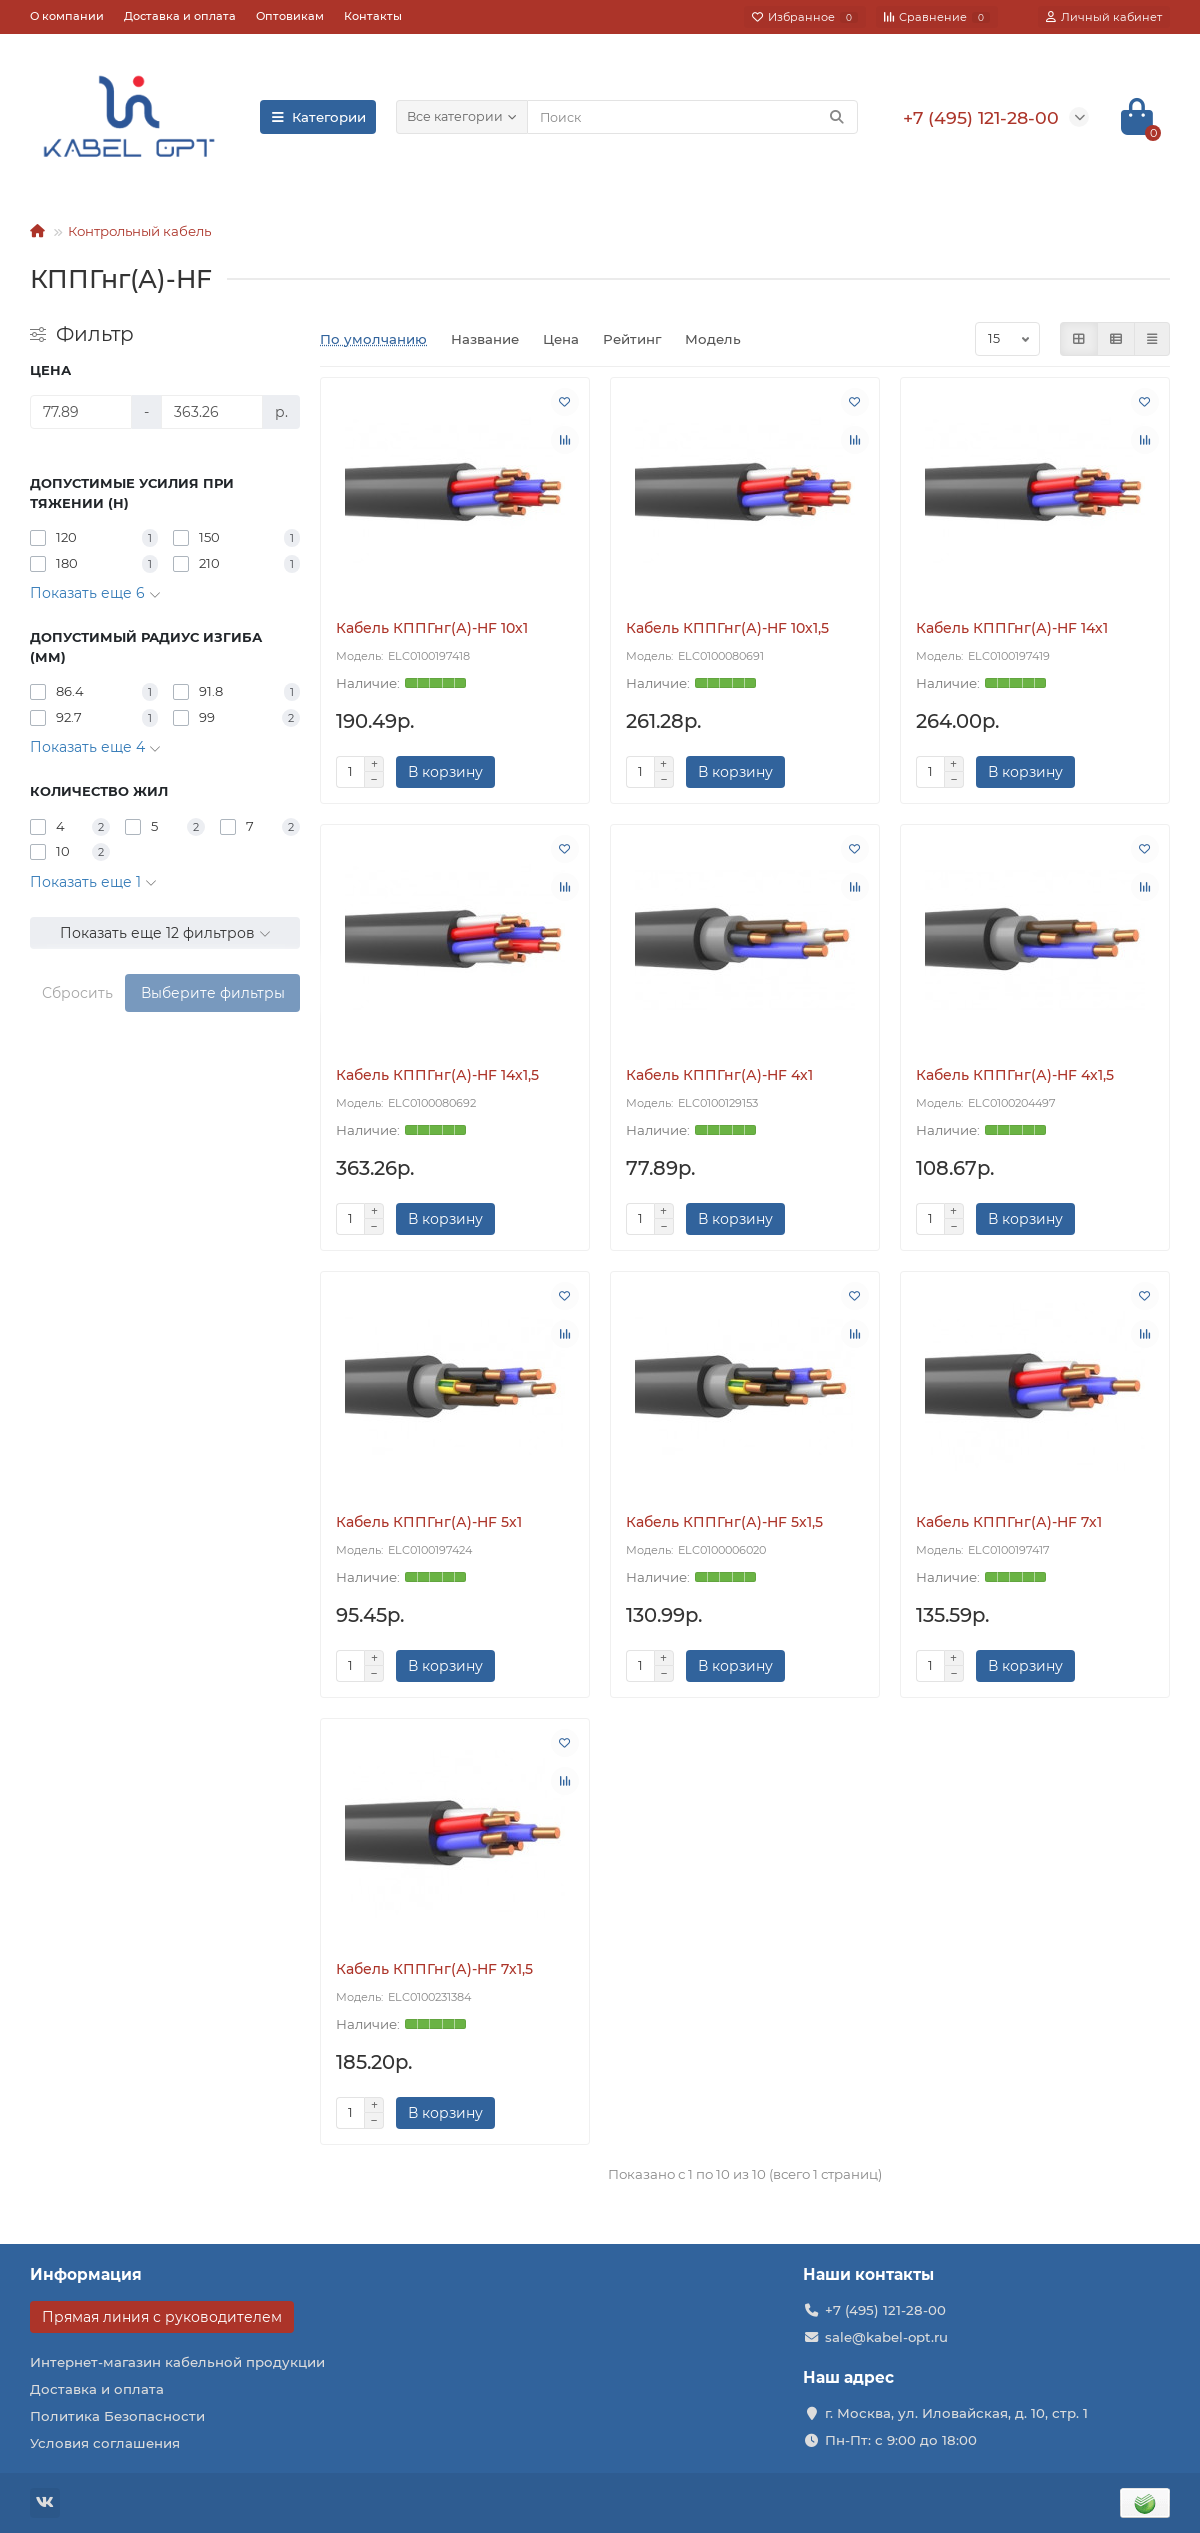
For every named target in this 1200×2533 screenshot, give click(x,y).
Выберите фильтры (213, 993)
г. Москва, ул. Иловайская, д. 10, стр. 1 (956, 2413)
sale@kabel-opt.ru (886, 2337)
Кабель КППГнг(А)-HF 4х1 (719, 1075)
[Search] (692, 117)
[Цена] (81, 412)
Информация (86, 2274)
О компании (67, 16)
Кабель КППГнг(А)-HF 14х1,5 (437, 1075)
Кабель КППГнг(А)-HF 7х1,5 (434, 1969)
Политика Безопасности (117, 2416)
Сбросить (77, 993)
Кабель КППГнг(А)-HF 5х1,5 (724, 1522)
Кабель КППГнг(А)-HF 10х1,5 (727, 628)
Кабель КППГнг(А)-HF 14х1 (1012, 628)
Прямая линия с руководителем (162, 2317)
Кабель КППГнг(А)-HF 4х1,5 (1015, 1075)
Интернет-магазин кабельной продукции (177, 2362)
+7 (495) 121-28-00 (885, 2310)
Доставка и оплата (180, 16)
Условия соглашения (105, 2443)
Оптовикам (290, 16)
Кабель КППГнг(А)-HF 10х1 (432, 628)
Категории (318, 117)
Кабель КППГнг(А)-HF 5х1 (429, 1522)
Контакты (373, 16)
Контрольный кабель (139, 231)
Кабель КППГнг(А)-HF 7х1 (1009, 1522)
